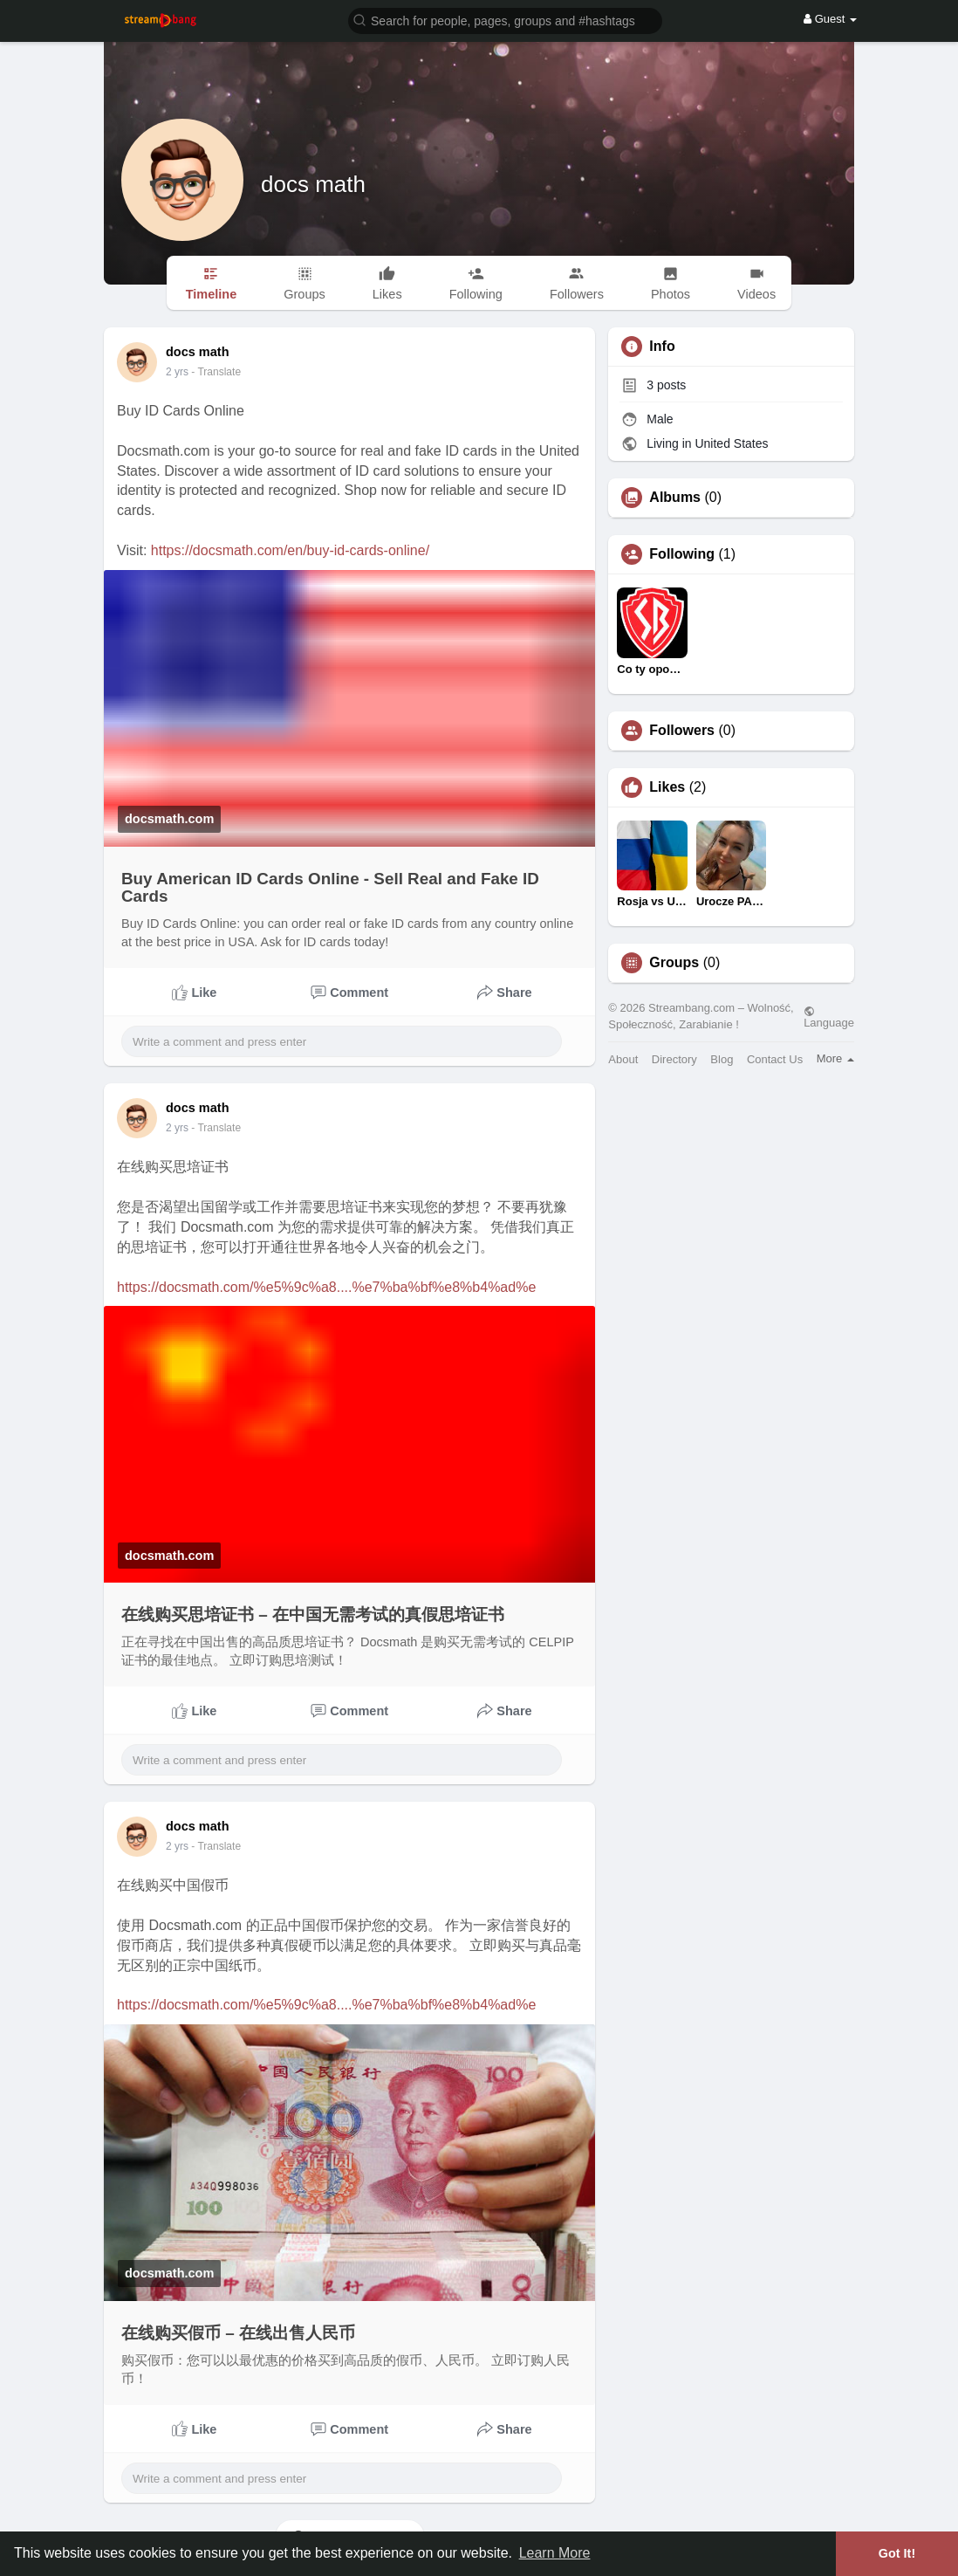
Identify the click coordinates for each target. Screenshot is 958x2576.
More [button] (835, 1058)
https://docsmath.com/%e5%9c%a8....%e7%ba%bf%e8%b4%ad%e (326, 1287)
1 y (173, 372)
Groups (674, 963)
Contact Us (775, 1059)
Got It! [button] (897, 2553)
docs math (313, 184)
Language (829, 1017)
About (623, 1059)
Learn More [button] (555, 2552)
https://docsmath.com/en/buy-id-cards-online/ (290, 550)
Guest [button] (830, 18)
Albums (675, 498)
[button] (505, 19)
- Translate (207, 372)
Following (682, 554)
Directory (674, 1059)
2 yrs (177, 1128)
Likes (667, 787)
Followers (682, 731)
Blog (721, 1059)
